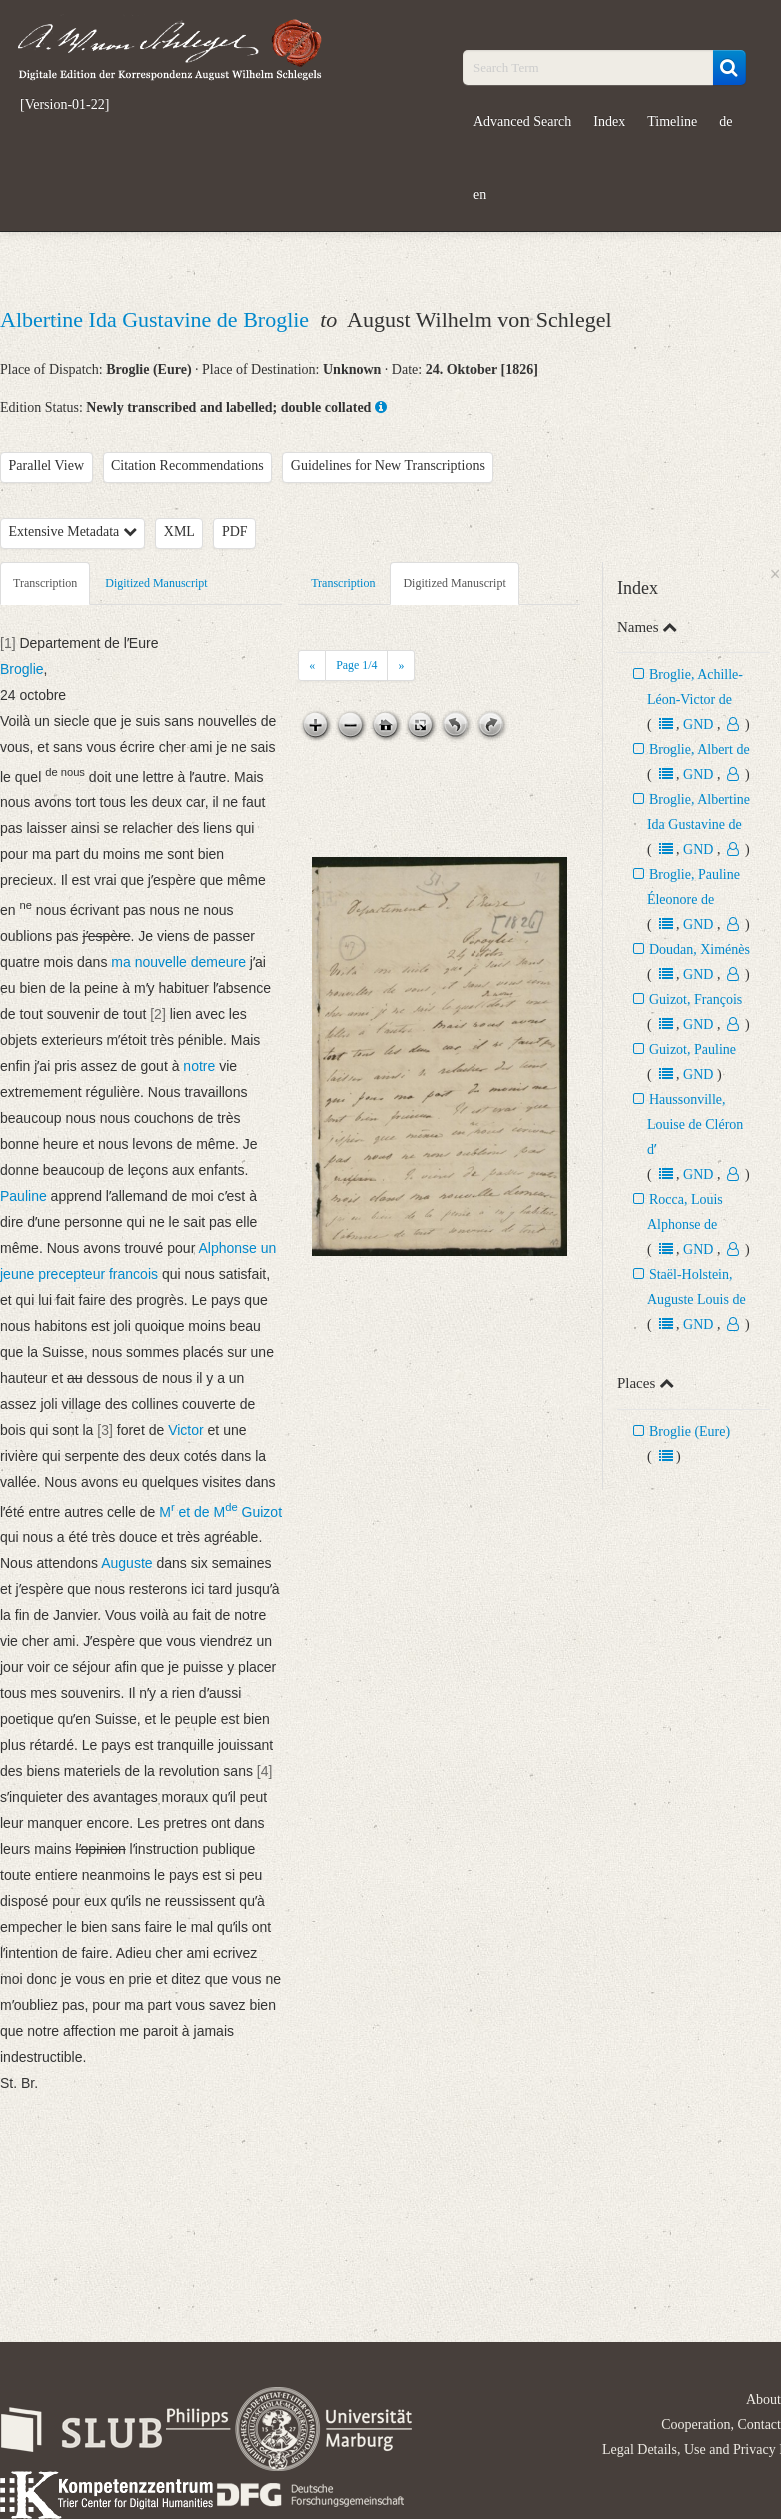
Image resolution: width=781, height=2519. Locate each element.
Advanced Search (522, 121)
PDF (235, 531)
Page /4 (356, 665)
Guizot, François (695, 999)
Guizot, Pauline (692, 1049)
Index (609, 121)
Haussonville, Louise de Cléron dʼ (695, 1124)
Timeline (672, 121)
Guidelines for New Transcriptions (388, 465)
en (479, 194)
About (763, 2399)
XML (179, 531)
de (725, 121)
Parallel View (47, 465)
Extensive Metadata (73, 531)
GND (698, 724)
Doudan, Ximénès (699, 949)
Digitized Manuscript (156, 583)
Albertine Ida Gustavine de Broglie (157, 319)
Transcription (45, 583)
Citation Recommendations (187, 465)
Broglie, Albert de (699, 749)
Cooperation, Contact (721, 2424)
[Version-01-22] (64, 105)
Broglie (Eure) (689, 1431)
